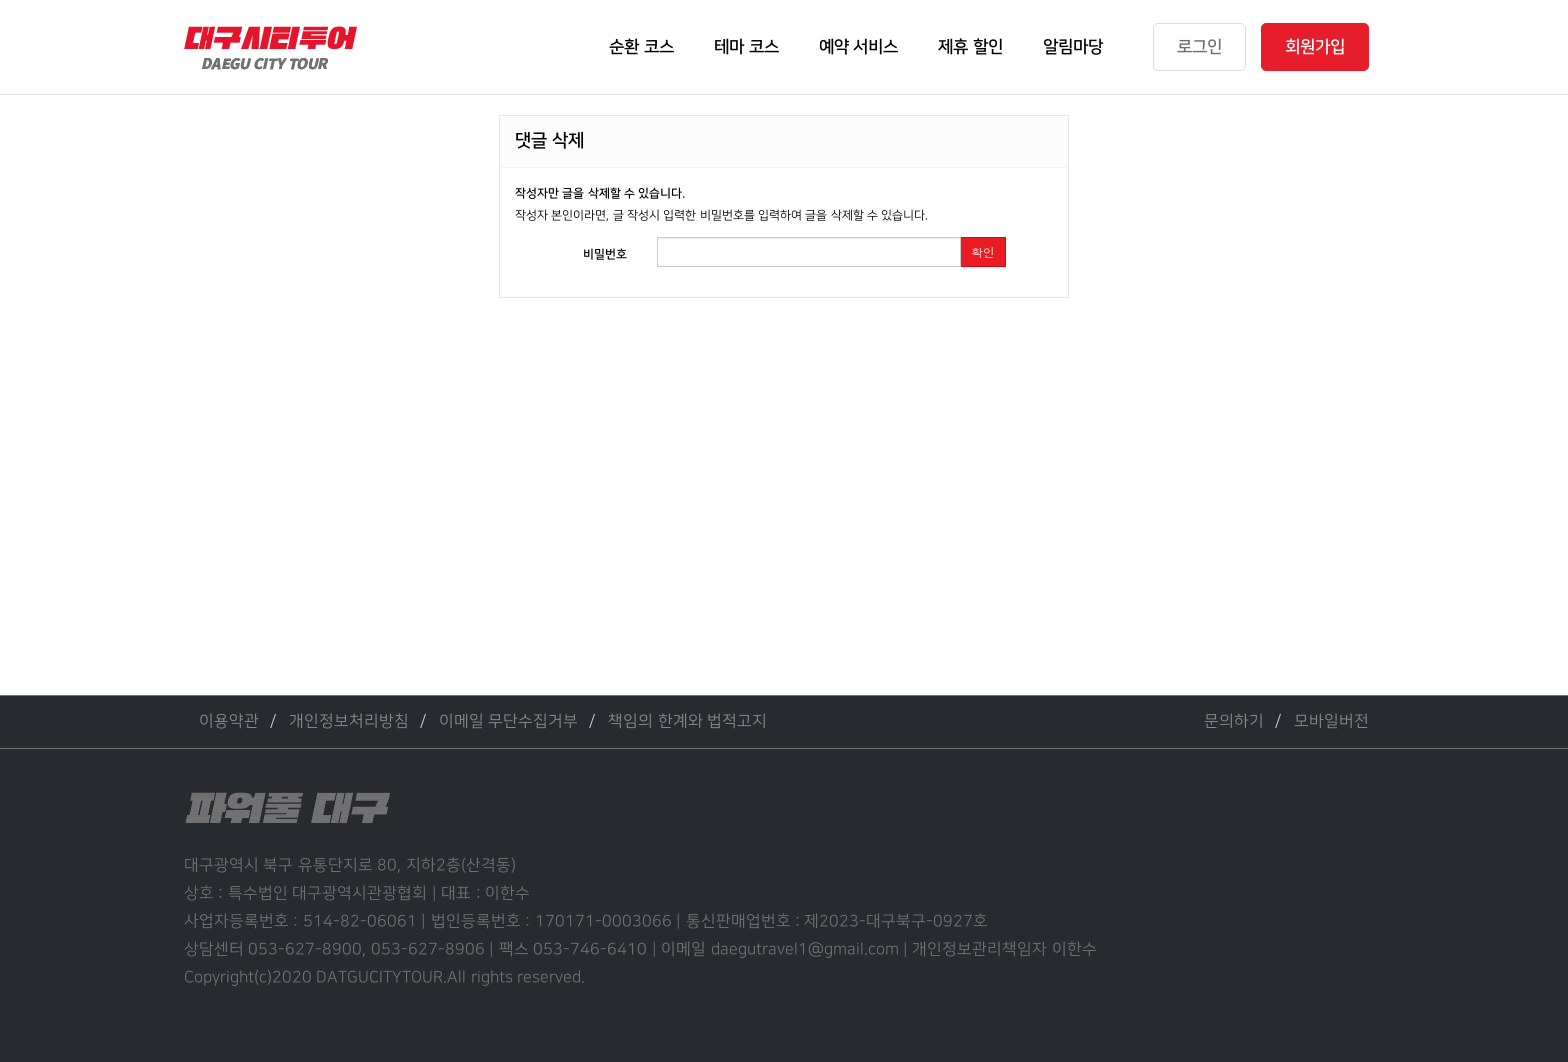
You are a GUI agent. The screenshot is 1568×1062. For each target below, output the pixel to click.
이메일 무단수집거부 (508, 721)
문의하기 (1234, 721)
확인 (983, 251)
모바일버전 (1331, 721)
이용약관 (229, 721)
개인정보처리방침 (349, 721)
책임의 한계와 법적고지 (687, 721)
